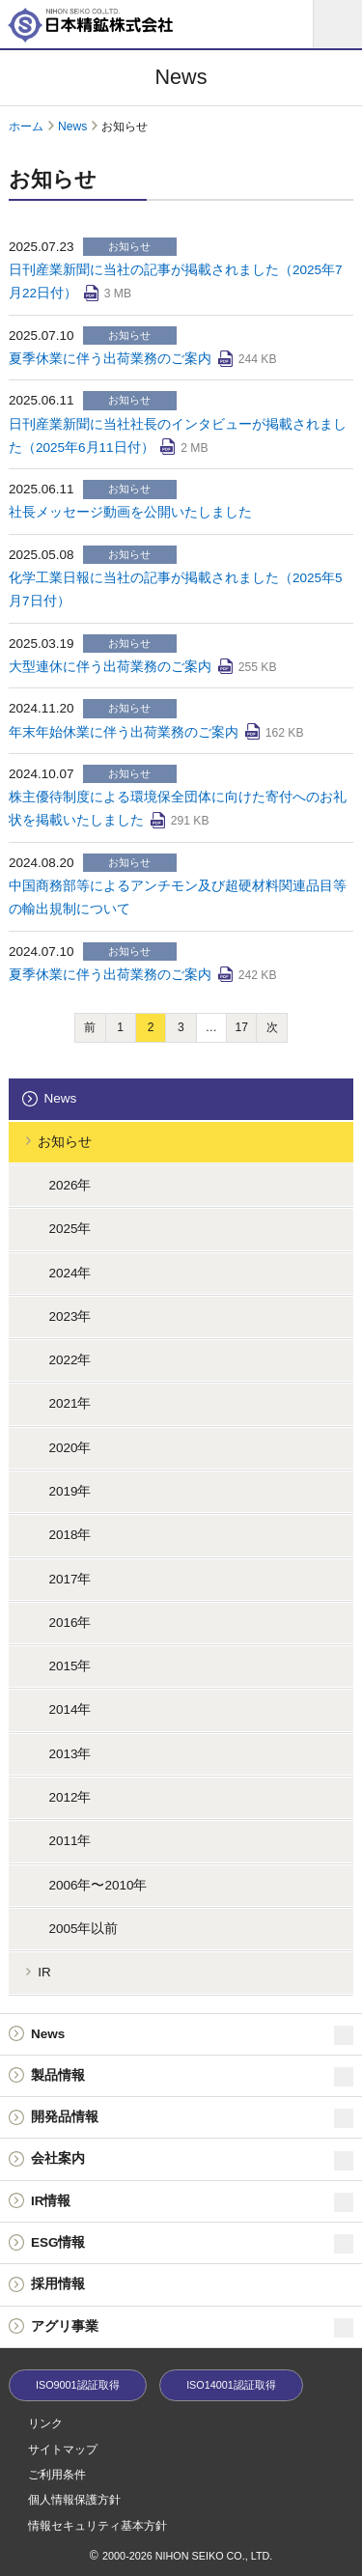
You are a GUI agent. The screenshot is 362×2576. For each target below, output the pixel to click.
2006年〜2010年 (97, 1885)
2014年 (69, 1709)
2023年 (69, 1316)
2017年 (69, 1579)
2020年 (69, 1448)
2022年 (69, 1360)
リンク (45, 2423)
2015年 (69, 1666)
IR (44, 1972)
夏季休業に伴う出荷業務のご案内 (110, 358)
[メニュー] (338, 24)
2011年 (69, 1841)
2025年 (69, 1228)
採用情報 (58, 2284)
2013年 (69, 1754)
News (72, 126)
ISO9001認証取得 (78, 2385)
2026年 (69, 1185)
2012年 (69, 1797)
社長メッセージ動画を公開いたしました (130, 512)
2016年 (69, 1622)
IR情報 (192, 2202)
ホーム (26, 126)
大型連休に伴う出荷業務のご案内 (110, 666)
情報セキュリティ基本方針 (97, 2526)
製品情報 (192, 2076)
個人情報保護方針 (74, 2499)
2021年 (69, 1403)
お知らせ (65, 1141)
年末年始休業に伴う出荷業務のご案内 (123, 732)
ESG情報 (192, 2244)
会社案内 (192, 2160)
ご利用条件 (57, 2474)
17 (241, 1027)
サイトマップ (62, 2449)
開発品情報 (192, 2118)
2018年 (69, 1534)
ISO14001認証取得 (231, 2385)
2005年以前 (83, 1928)
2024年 (69, 1273)
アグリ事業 (192, 2328)
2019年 (69, 1491)
